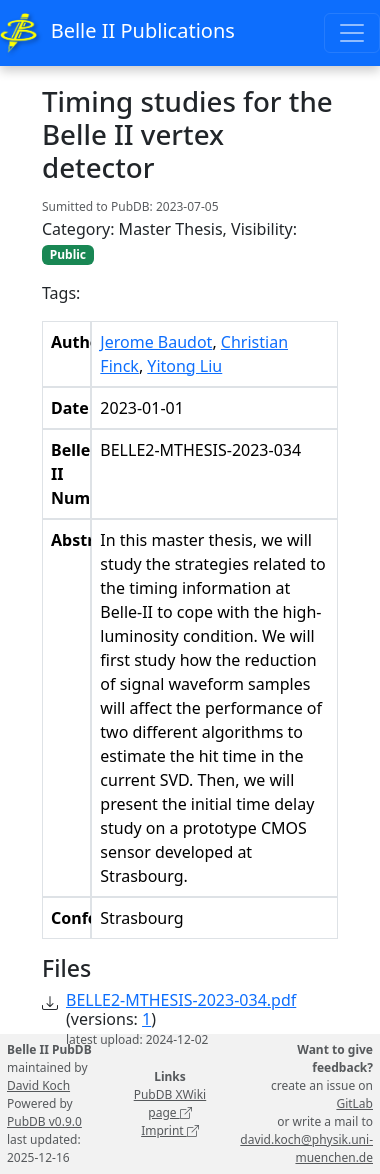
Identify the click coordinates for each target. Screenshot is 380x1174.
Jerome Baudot (156, 342)
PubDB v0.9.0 (44, 1121)
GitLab (354, 1103)
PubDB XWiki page (170, 1103)
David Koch (38, 1085)
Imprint (170, 1130)
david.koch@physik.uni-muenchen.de (306, 1148)
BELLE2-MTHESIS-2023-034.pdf (181, 1000)
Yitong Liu (184, 366)
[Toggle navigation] (352, 33)
